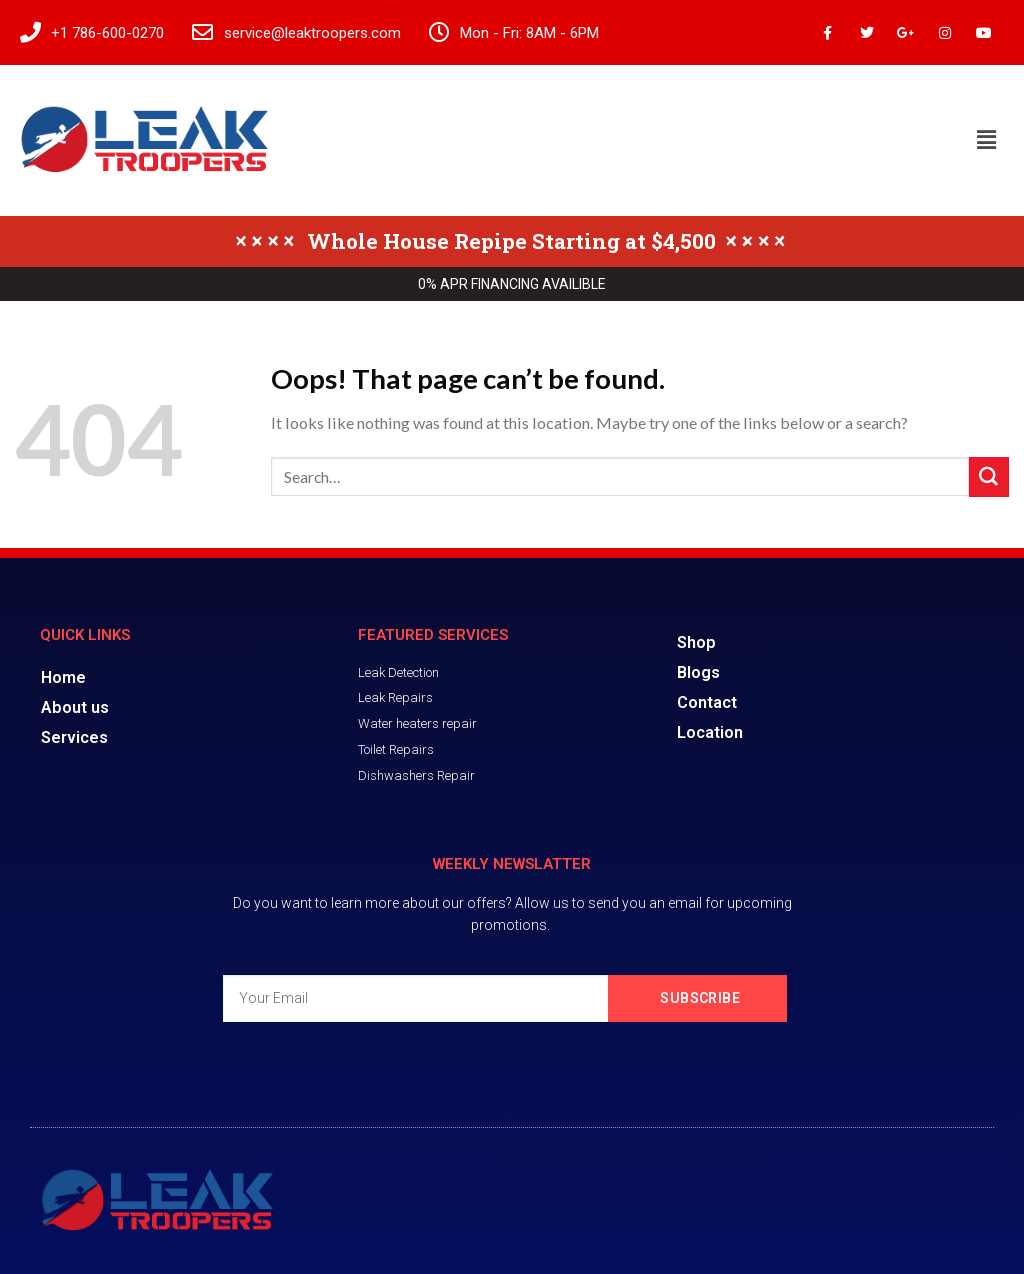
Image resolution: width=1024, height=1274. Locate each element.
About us (75, 707)
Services (74, 737)
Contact (707, 702)
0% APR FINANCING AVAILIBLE (512, 284)
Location (710, 732)
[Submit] (989, 477)
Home (63, 677)
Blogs (698, 672)
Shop (696, 642)
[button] (987, 140)
